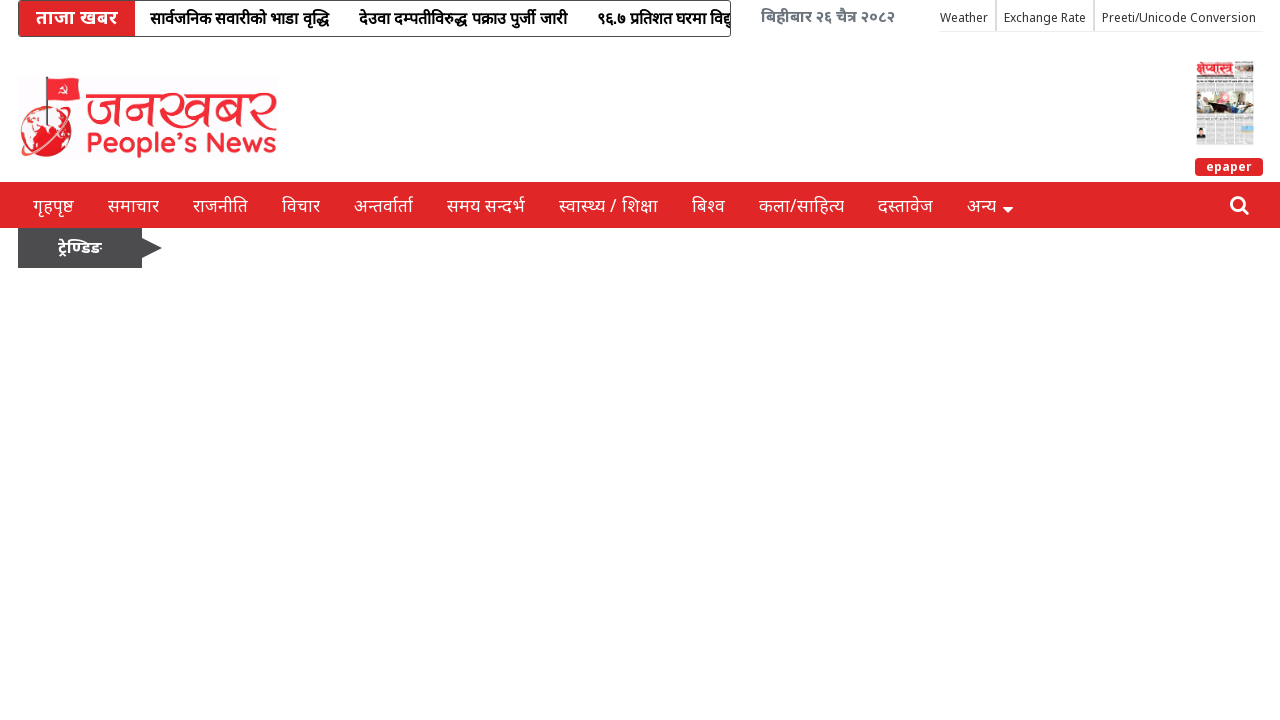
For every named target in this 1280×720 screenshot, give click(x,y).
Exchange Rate (1045, 17)
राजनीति (220, 205)
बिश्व (708, 205)
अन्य (990, 205)
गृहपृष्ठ (53, 205)
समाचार (133, 205)
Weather (964, 17)
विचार (301, 205)
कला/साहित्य (801, 205)
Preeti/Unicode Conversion (1179, 17)
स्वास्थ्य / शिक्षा (608, 205)
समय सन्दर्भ (486, 205)
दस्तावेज (905, 205)
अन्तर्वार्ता (383, 205)
